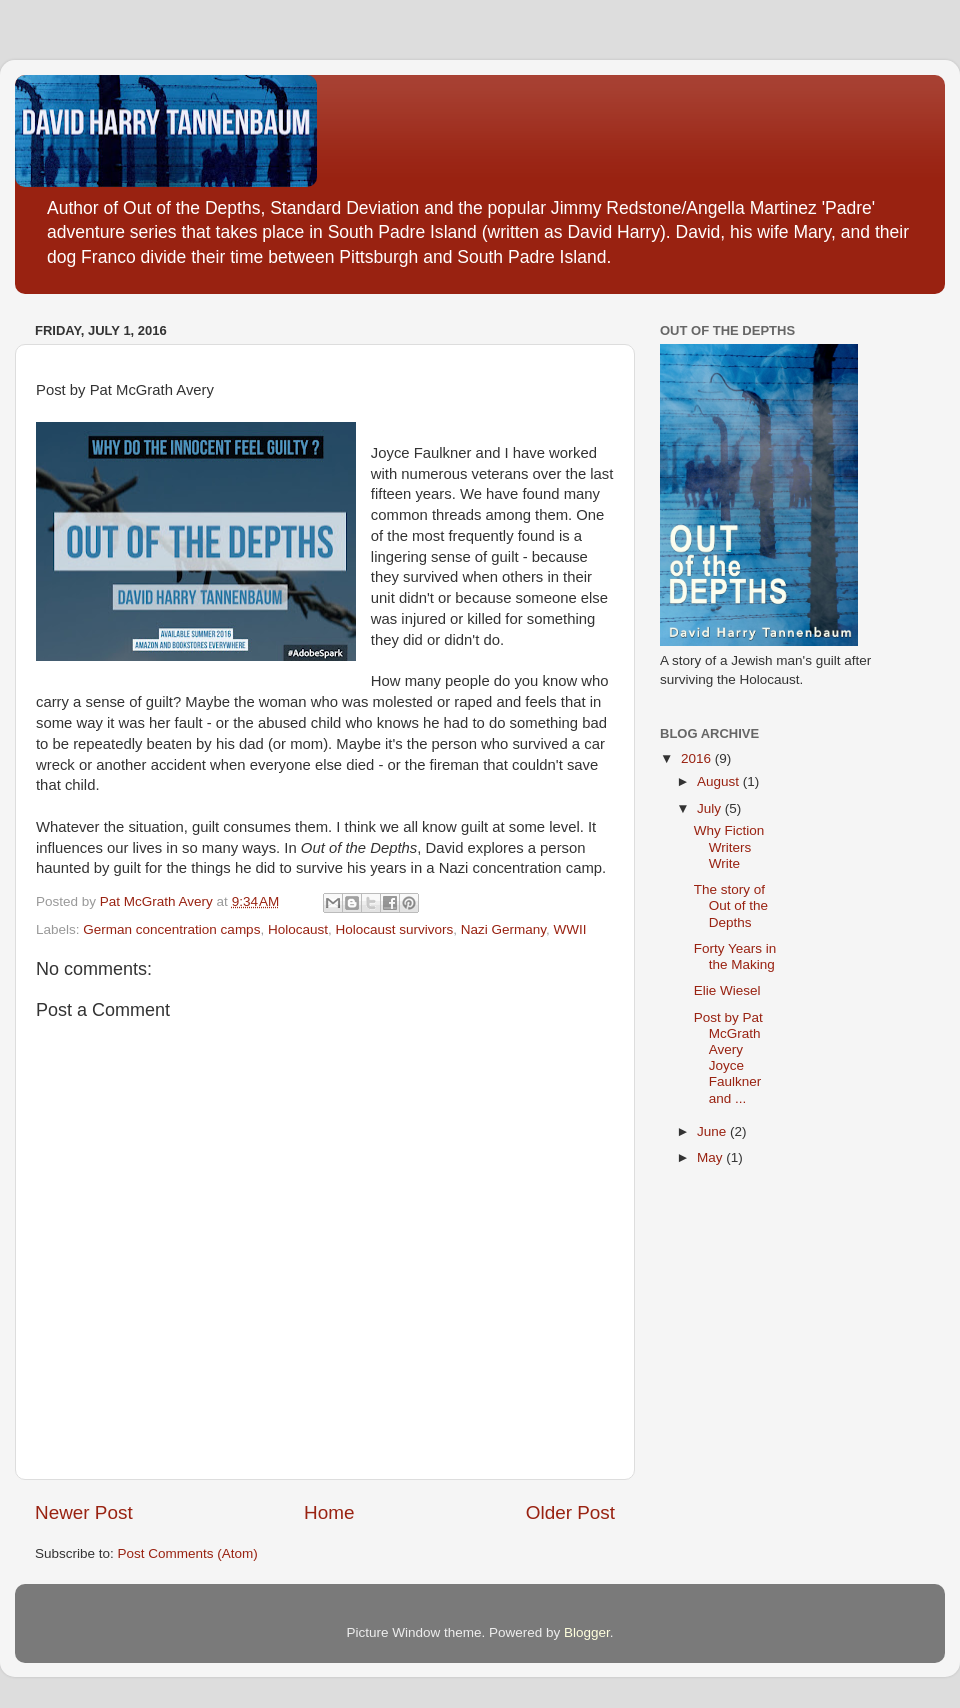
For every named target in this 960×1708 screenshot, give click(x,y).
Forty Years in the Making (735, 956)
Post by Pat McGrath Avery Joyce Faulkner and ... (728, 1058)
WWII (570, 929)
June (713, 1131)
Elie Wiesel (727, 990)
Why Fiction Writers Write (729, 846)
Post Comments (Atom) (188, 1553)
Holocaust (298, 929)
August (720, 781)
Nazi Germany (503, 929)
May (711, 1157)
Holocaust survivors (394, 929)
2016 (698, 758)
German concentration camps (171, 929)
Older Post (570, 1512)
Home (329, 1512)
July (711, 808)
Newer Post (84, 1512)
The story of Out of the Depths (731, 905)
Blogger (587, 1632)
